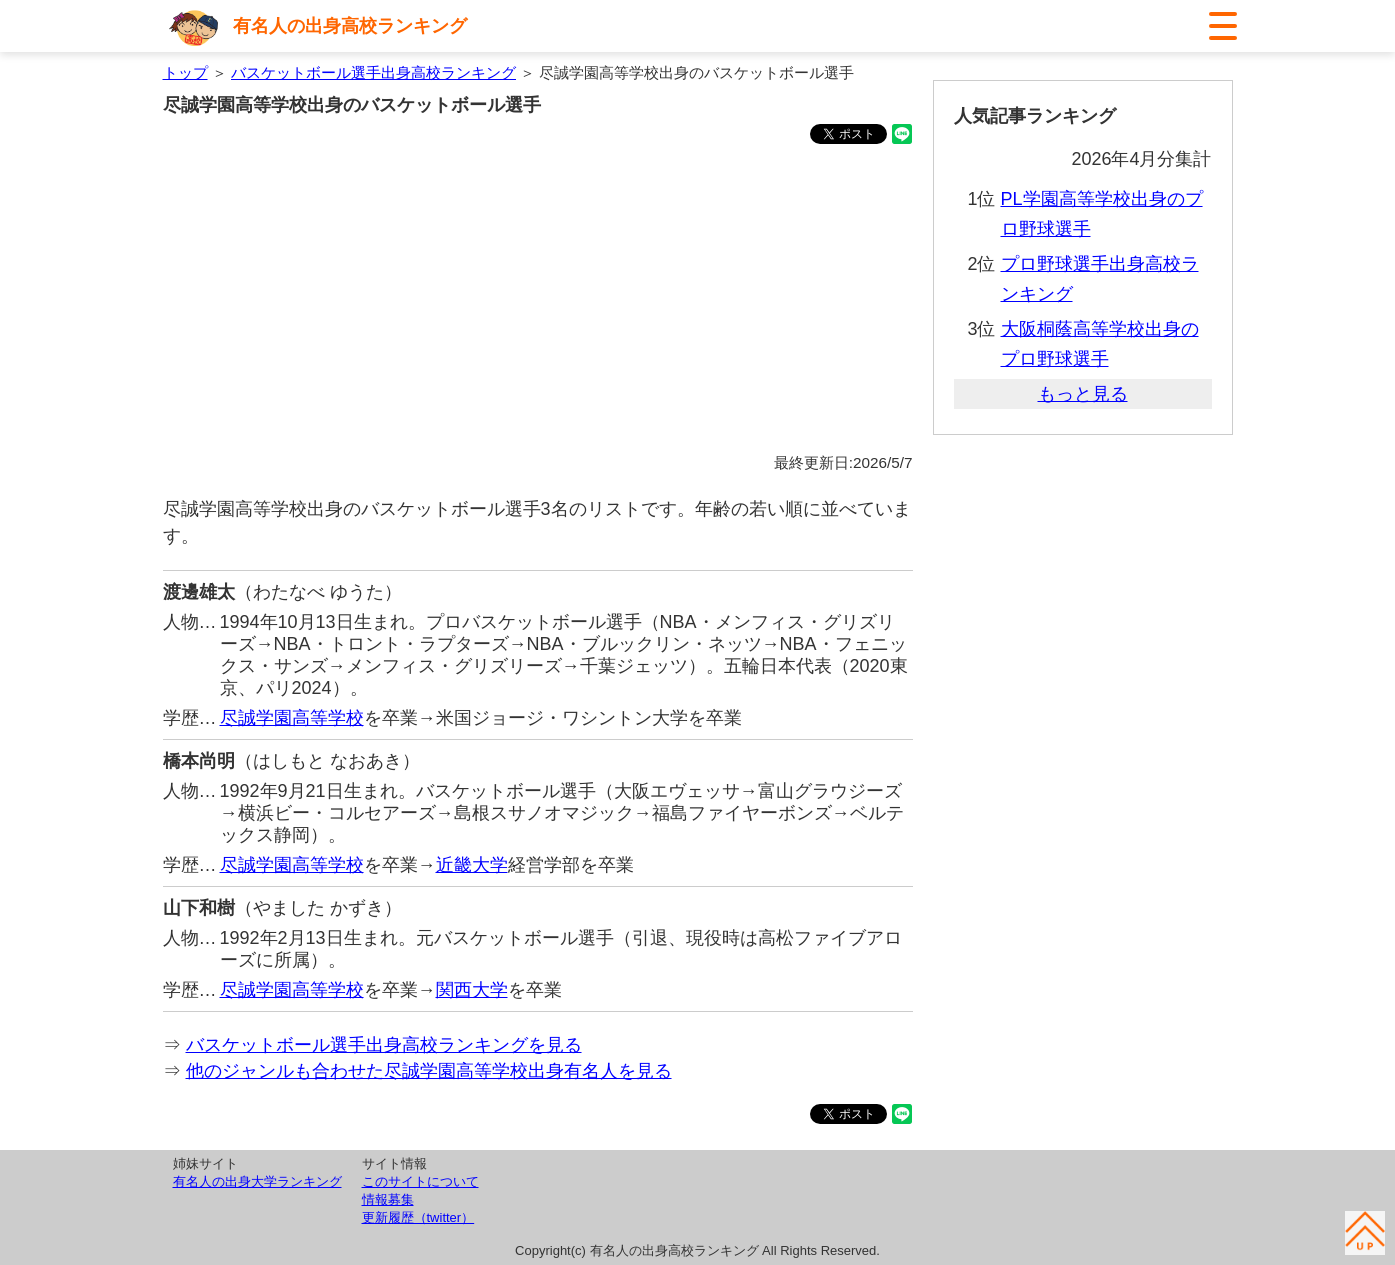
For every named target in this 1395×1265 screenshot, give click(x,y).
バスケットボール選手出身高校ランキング (373, 72)
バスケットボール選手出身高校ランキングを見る (384, 1045)
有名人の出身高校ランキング (350, 26)
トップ (185, 72)
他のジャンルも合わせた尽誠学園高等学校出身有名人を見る (429, 1071)
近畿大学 (472, 865)
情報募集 (388, 1199)
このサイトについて (420, 1181)
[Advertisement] (538, 302)
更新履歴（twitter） (418, 1217)
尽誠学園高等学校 (292, 718)
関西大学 (472, 990)
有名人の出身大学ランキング (257, 1181)
